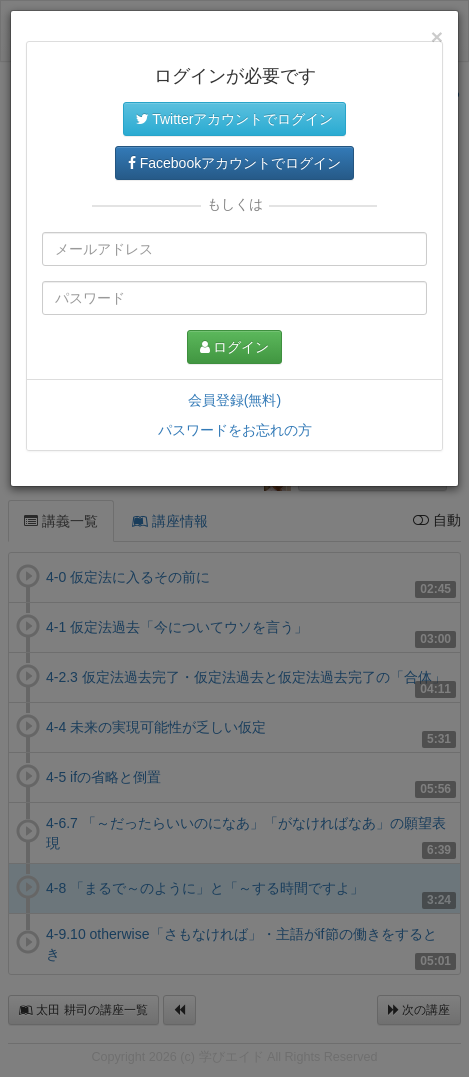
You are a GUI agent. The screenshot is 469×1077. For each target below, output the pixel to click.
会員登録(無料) (234, 400)
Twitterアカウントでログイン (235, 119)
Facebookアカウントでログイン (234, 163)
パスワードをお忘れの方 (235, 430)
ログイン (235, 347)
